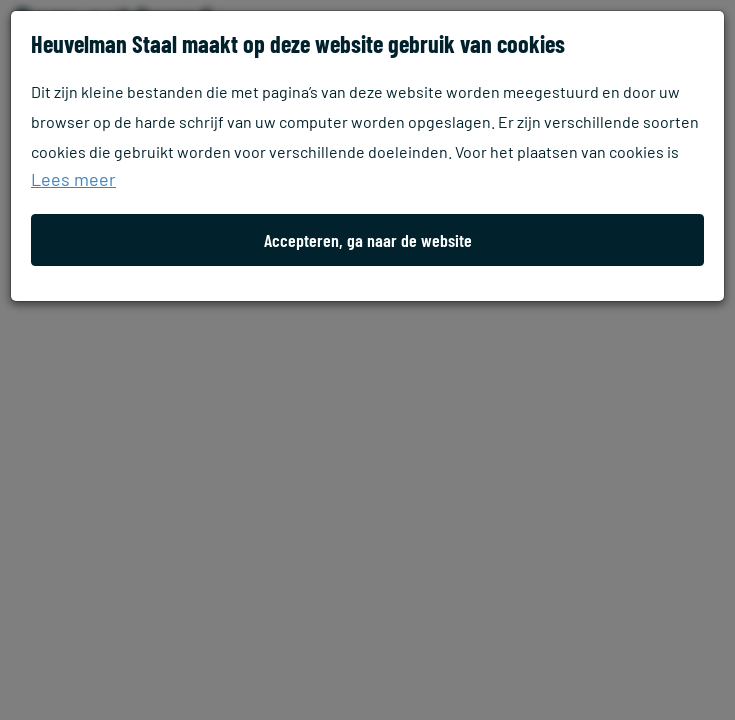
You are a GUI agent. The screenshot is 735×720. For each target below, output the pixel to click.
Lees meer (73, 179)
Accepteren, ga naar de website (368, 240)
